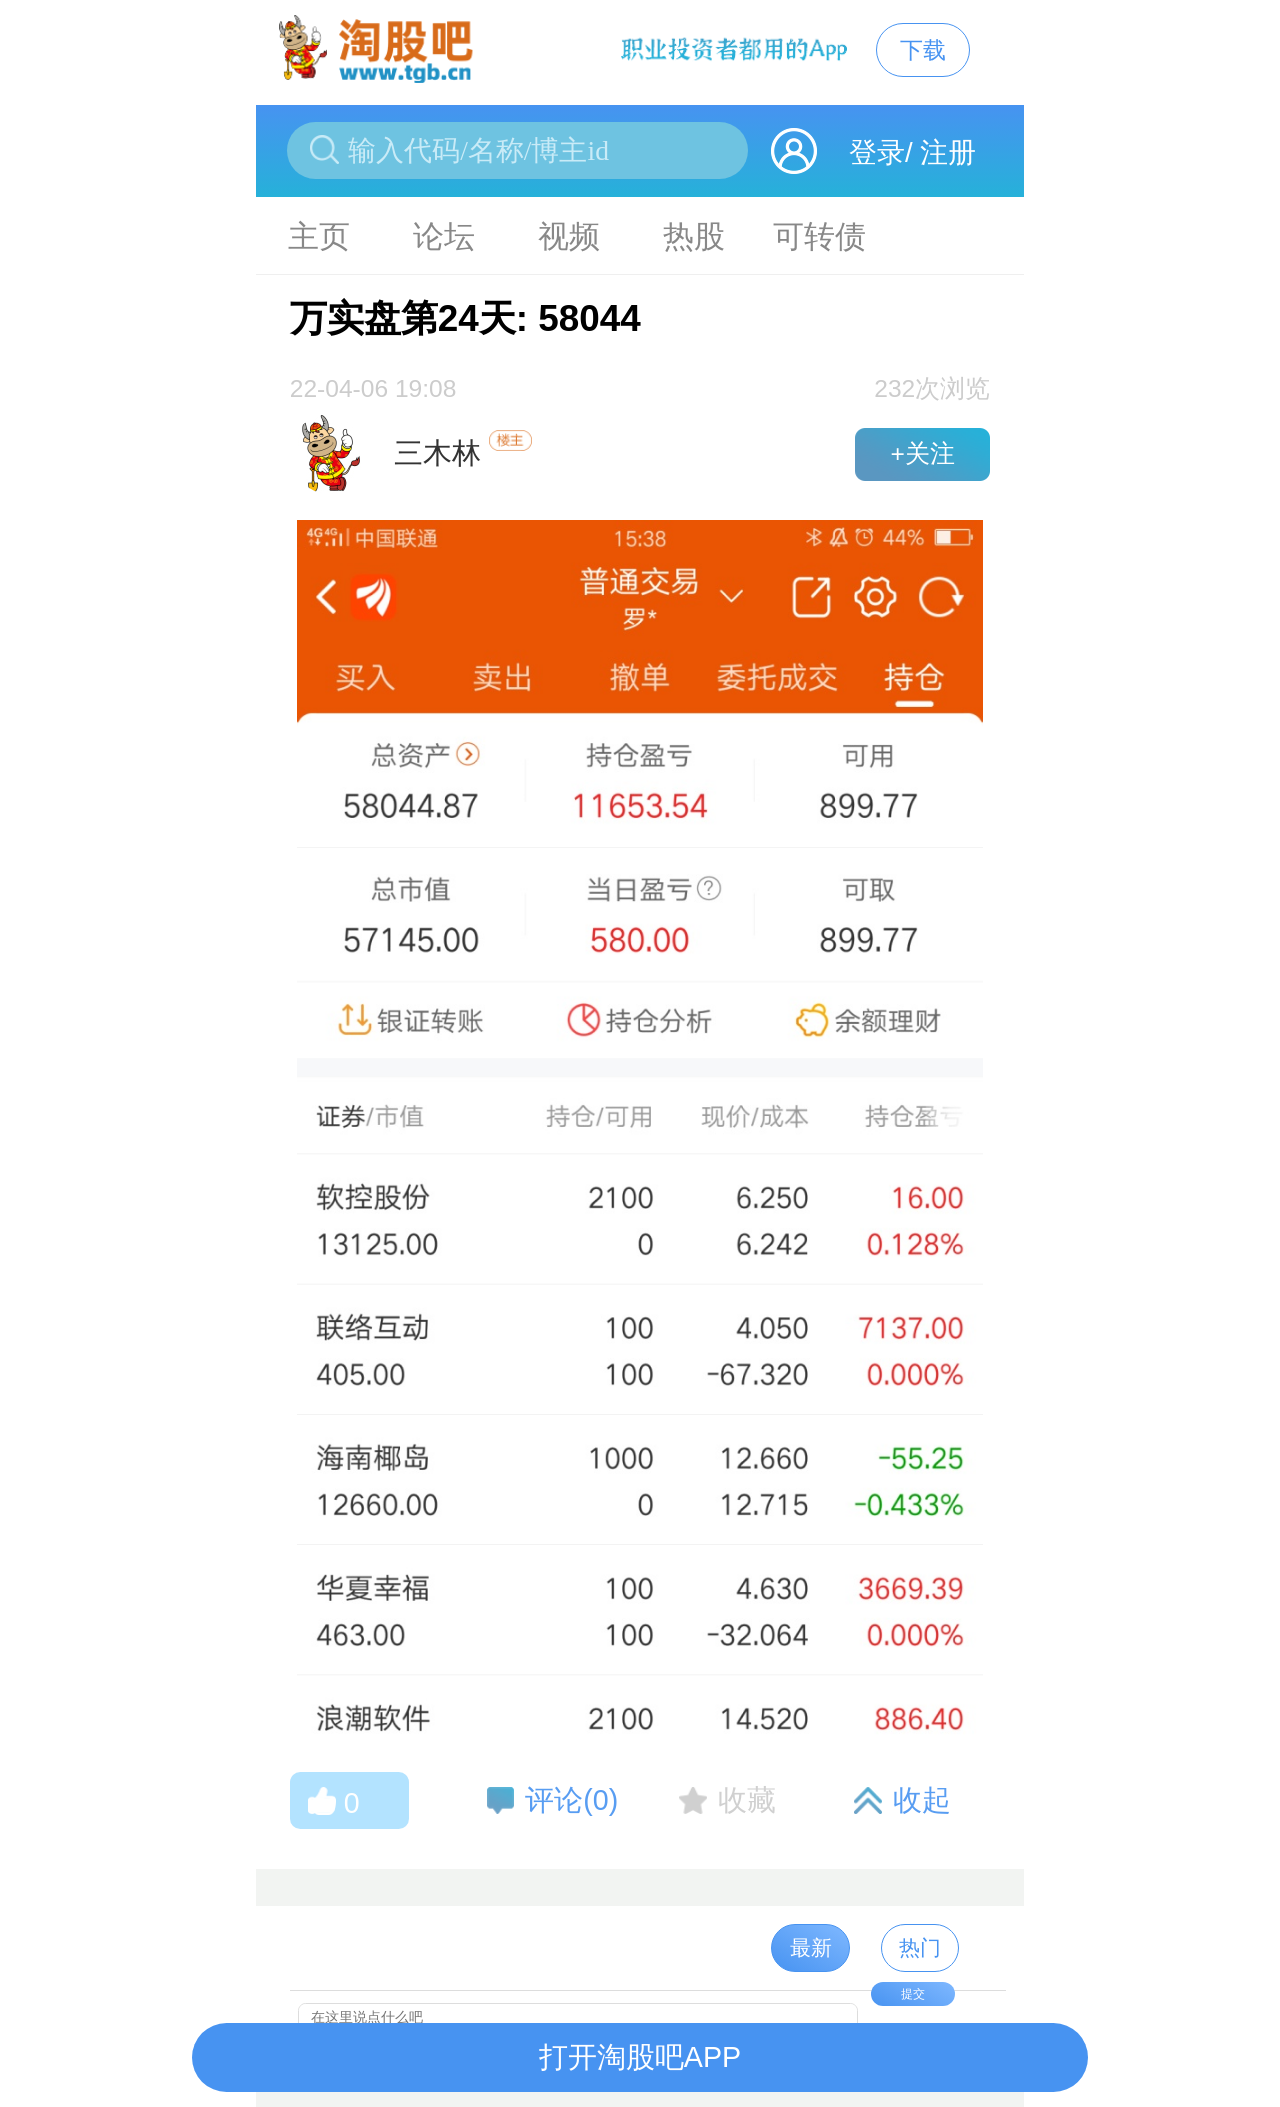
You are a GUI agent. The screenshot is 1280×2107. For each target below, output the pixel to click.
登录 (877, 152)
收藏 (747, 1800)
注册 (948, 152)
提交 (913, 1994)
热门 (920, 1947)
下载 (923, 50)
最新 (811, 1947)
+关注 (922, 453)
